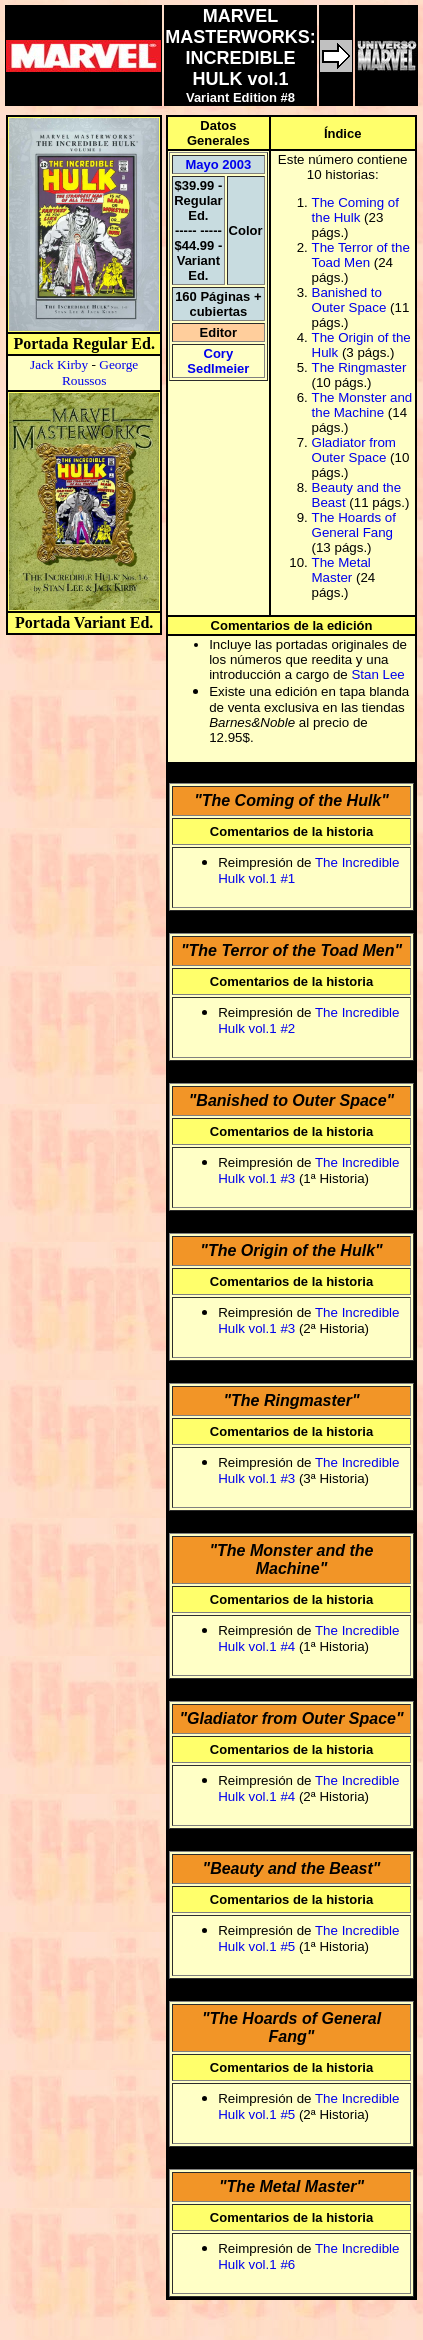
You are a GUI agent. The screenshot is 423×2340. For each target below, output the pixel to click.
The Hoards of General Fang (354, 525)
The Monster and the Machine (362, 405)
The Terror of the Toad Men (361, 255)
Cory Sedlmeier (218, 361)
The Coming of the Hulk (355, 210)
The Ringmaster (359, 367)
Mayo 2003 (218, 164)
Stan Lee (377, 674)
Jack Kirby (59, 364)
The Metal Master (341, 570)
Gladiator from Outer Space (354, 450)
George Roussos (100, 372)
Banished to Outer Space (349, 300)
